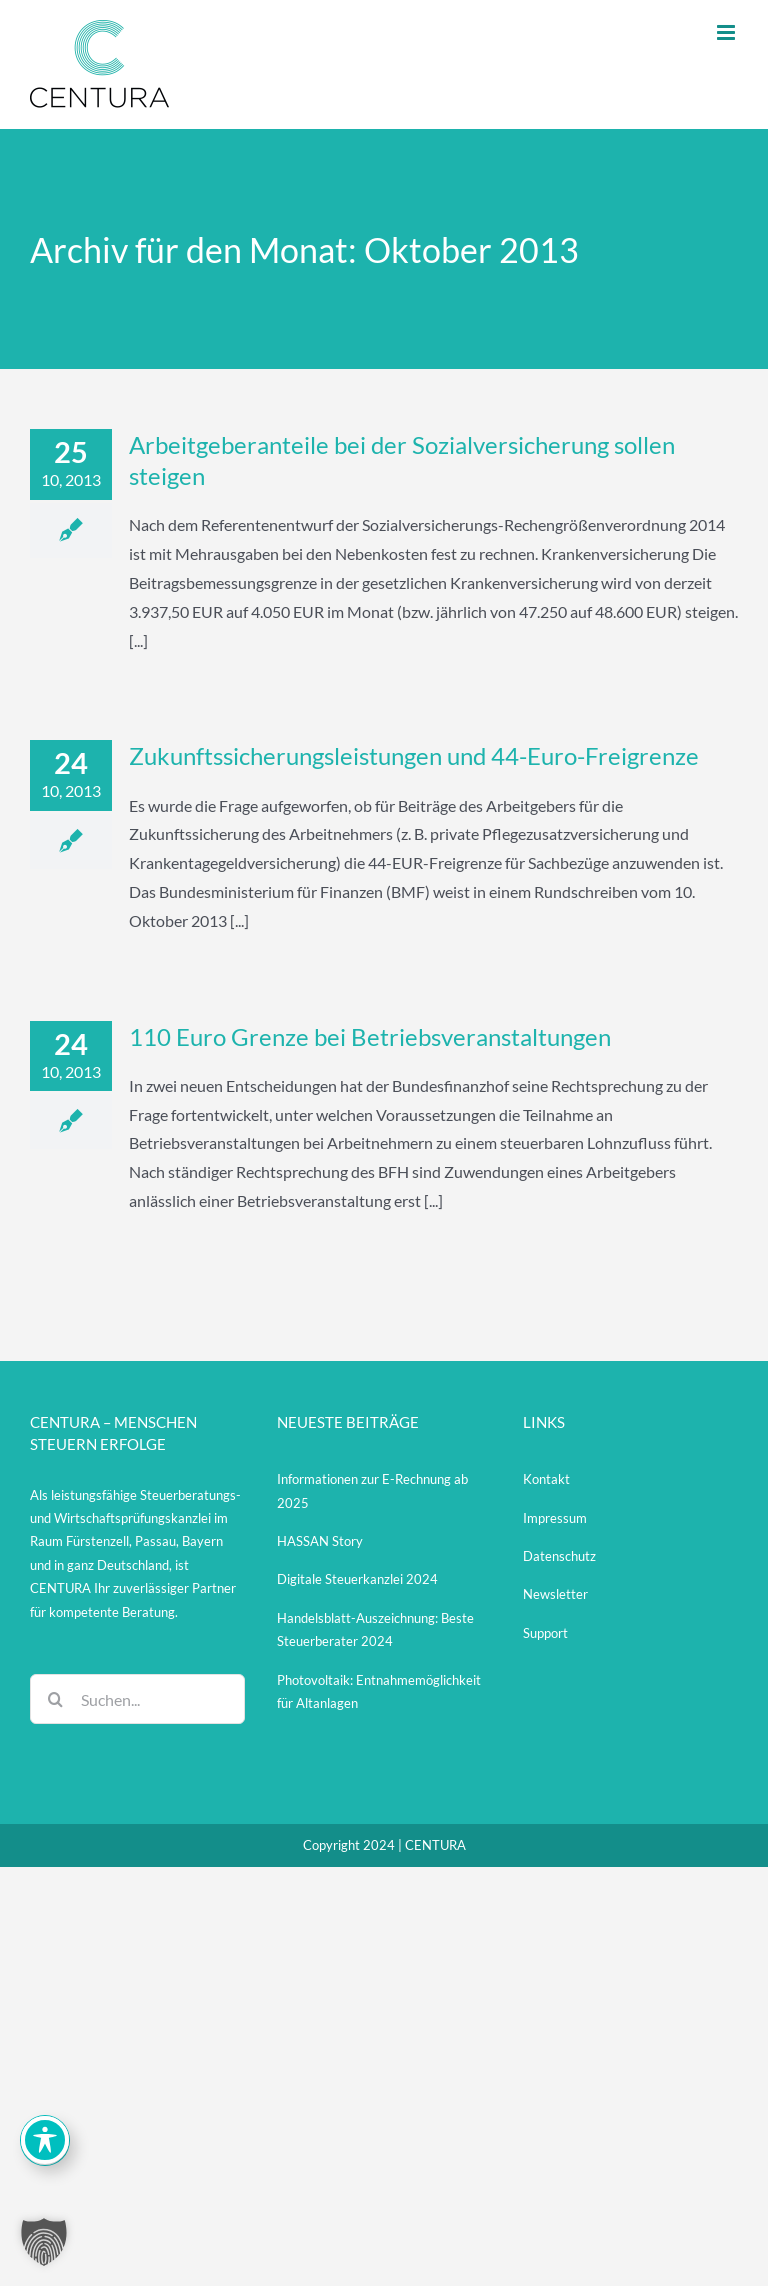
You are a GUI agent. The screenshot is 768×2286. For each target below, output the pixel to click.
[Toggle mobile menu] (727, 32)
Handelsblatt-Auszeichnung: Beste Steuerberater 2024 (375, 1629)
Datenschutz (559, 1556)
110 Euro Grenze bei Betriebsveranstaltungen (370, 1036)
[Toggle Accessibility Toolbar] (45, 2140)
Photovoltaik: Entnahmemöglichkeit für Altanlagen (379, 1691)
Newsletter (555, 1594)
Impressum (555, 1518)
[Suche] (55, 1699)
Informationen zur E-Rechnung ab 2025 (372, 1490)
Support (545, 1633)
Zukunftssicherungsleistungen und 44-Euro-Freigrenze (414, 755)
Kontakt (546, 1479)
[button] (44, 2242)
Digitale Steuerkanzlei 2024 (357, 1579)
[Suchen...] (137, 1699)
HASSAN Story (320, 1541)
